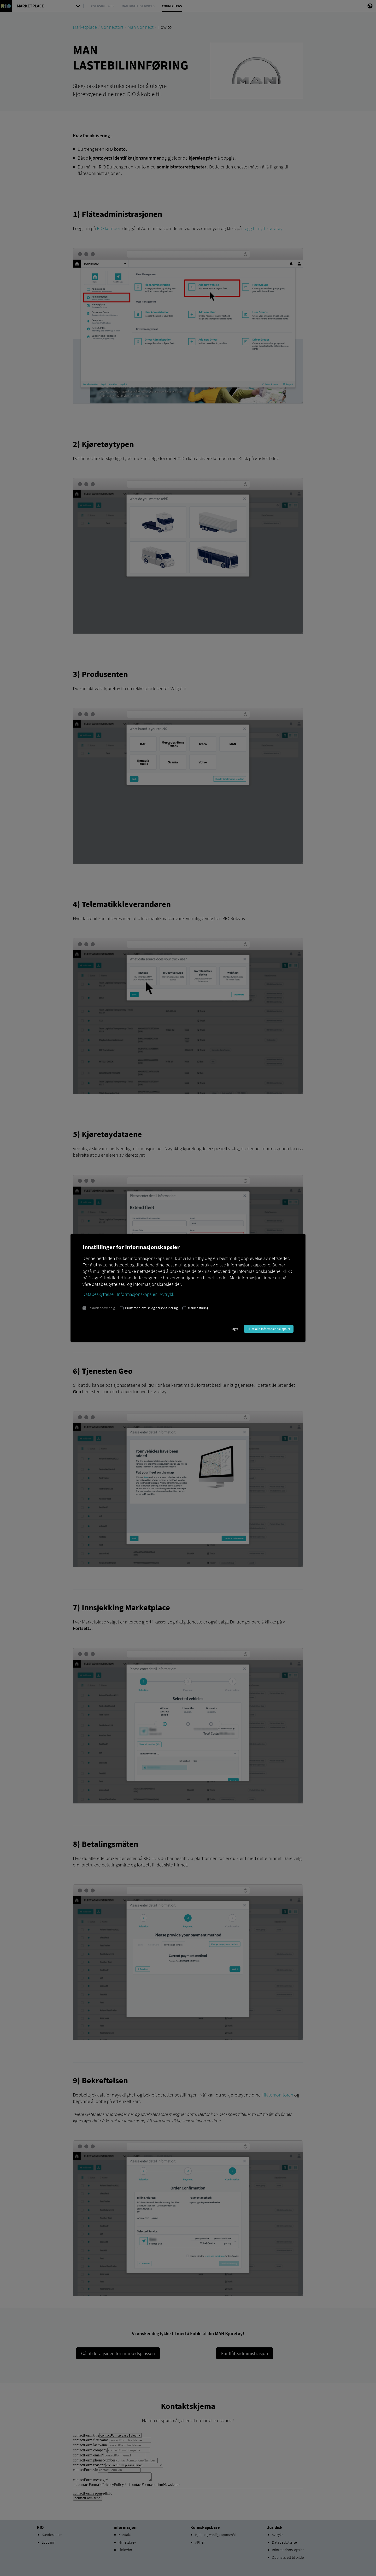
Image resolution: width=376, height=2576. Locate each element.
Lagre (235, 1329)
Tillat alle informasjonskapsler (268, 1329)
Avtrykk (167, 1294)
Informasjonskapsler (137, 1294)
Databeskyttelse (98, 1294)
